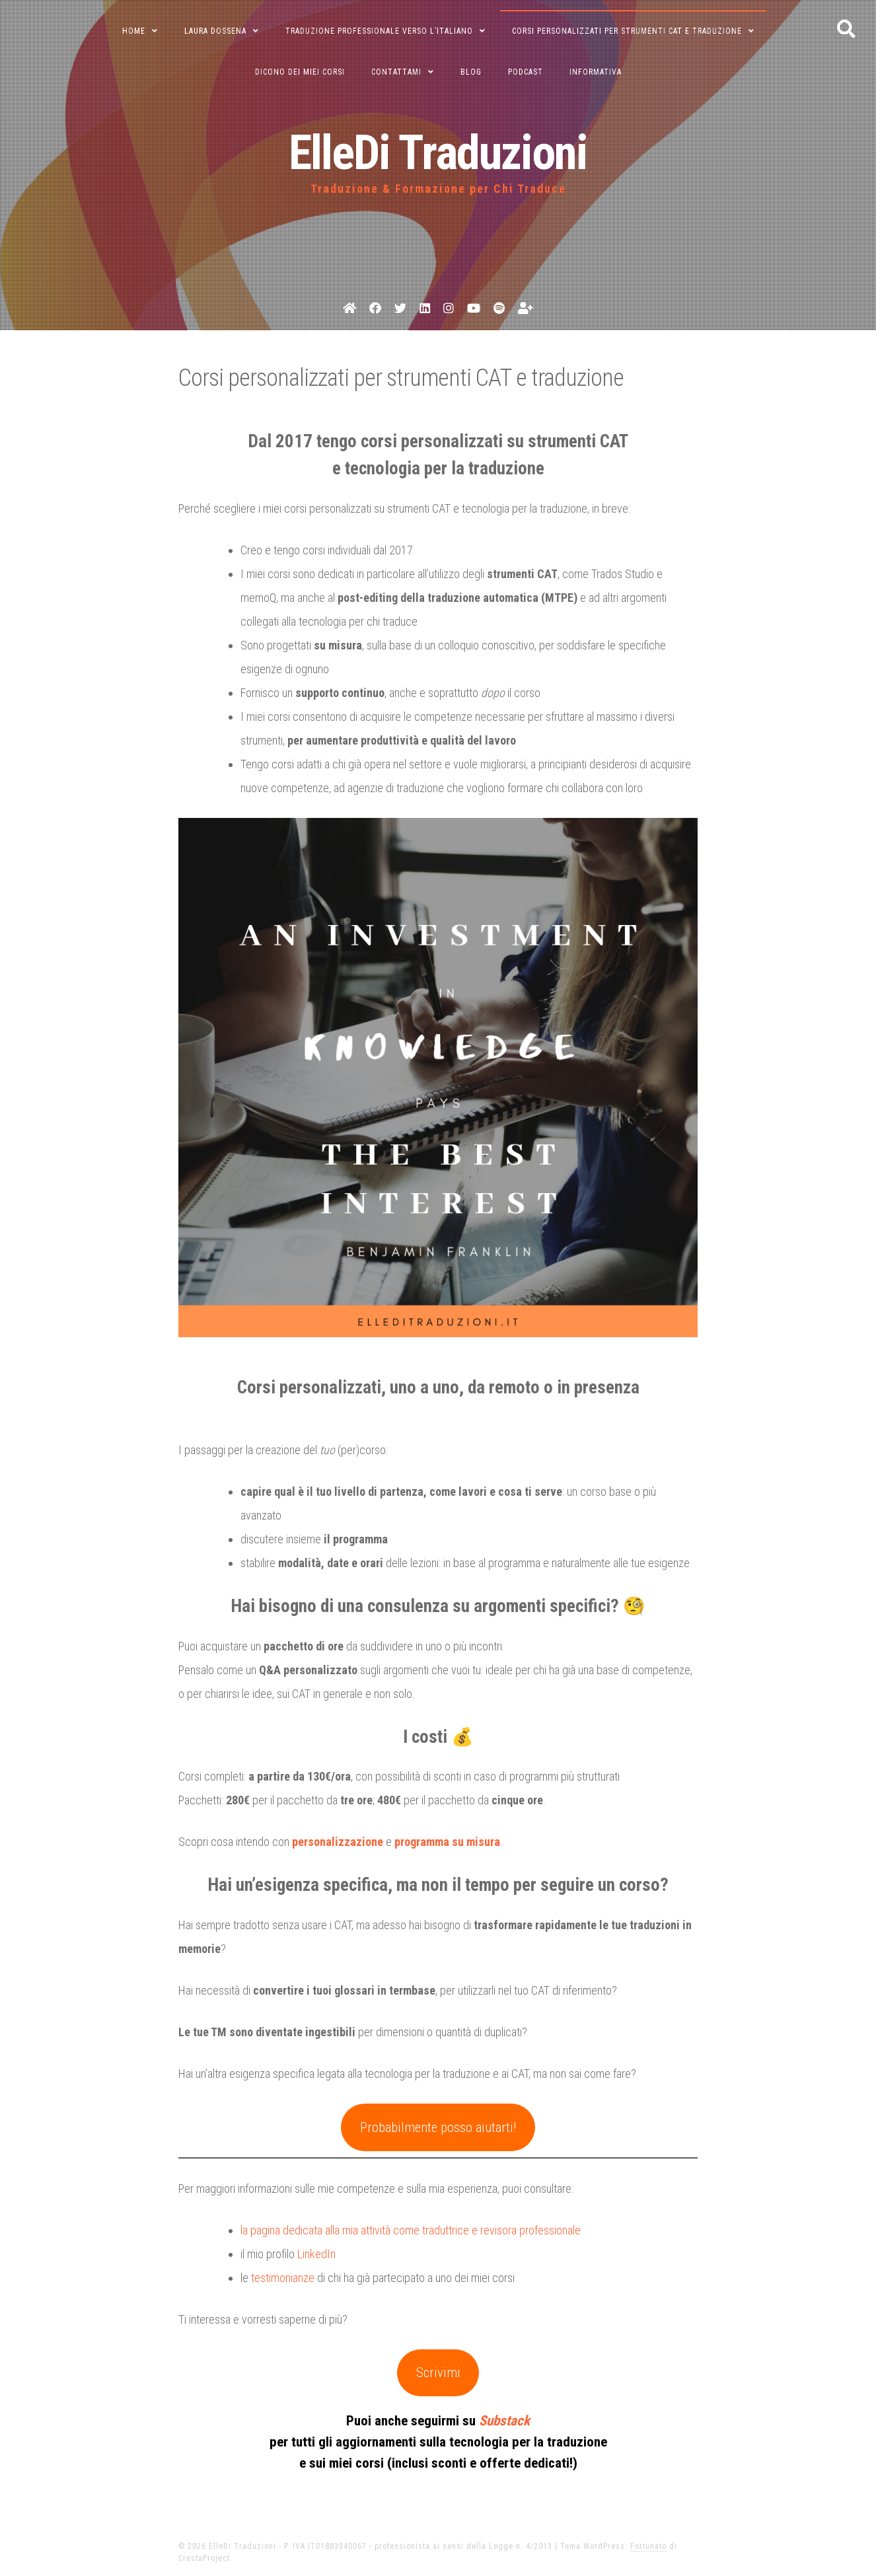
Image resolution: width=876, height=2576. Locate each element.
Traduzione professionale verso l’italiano (379, 31)
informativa (595, 72)
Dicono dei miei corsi (300, 72)
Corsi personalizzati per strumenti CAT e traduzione (627, 31)
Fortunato (648, 2546)
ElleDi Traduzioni (438, 153)
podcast (525, 72)
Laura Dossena (215, 31)
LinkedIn (316, 2254)
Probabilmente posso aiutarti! (438, 2127)
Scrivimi (438, 2372)
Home (133, 31)
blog (471, 72)
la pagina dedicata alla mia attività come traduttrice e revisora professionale (410, 2230)
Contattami (396, 72)
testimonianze (282, 2278)
